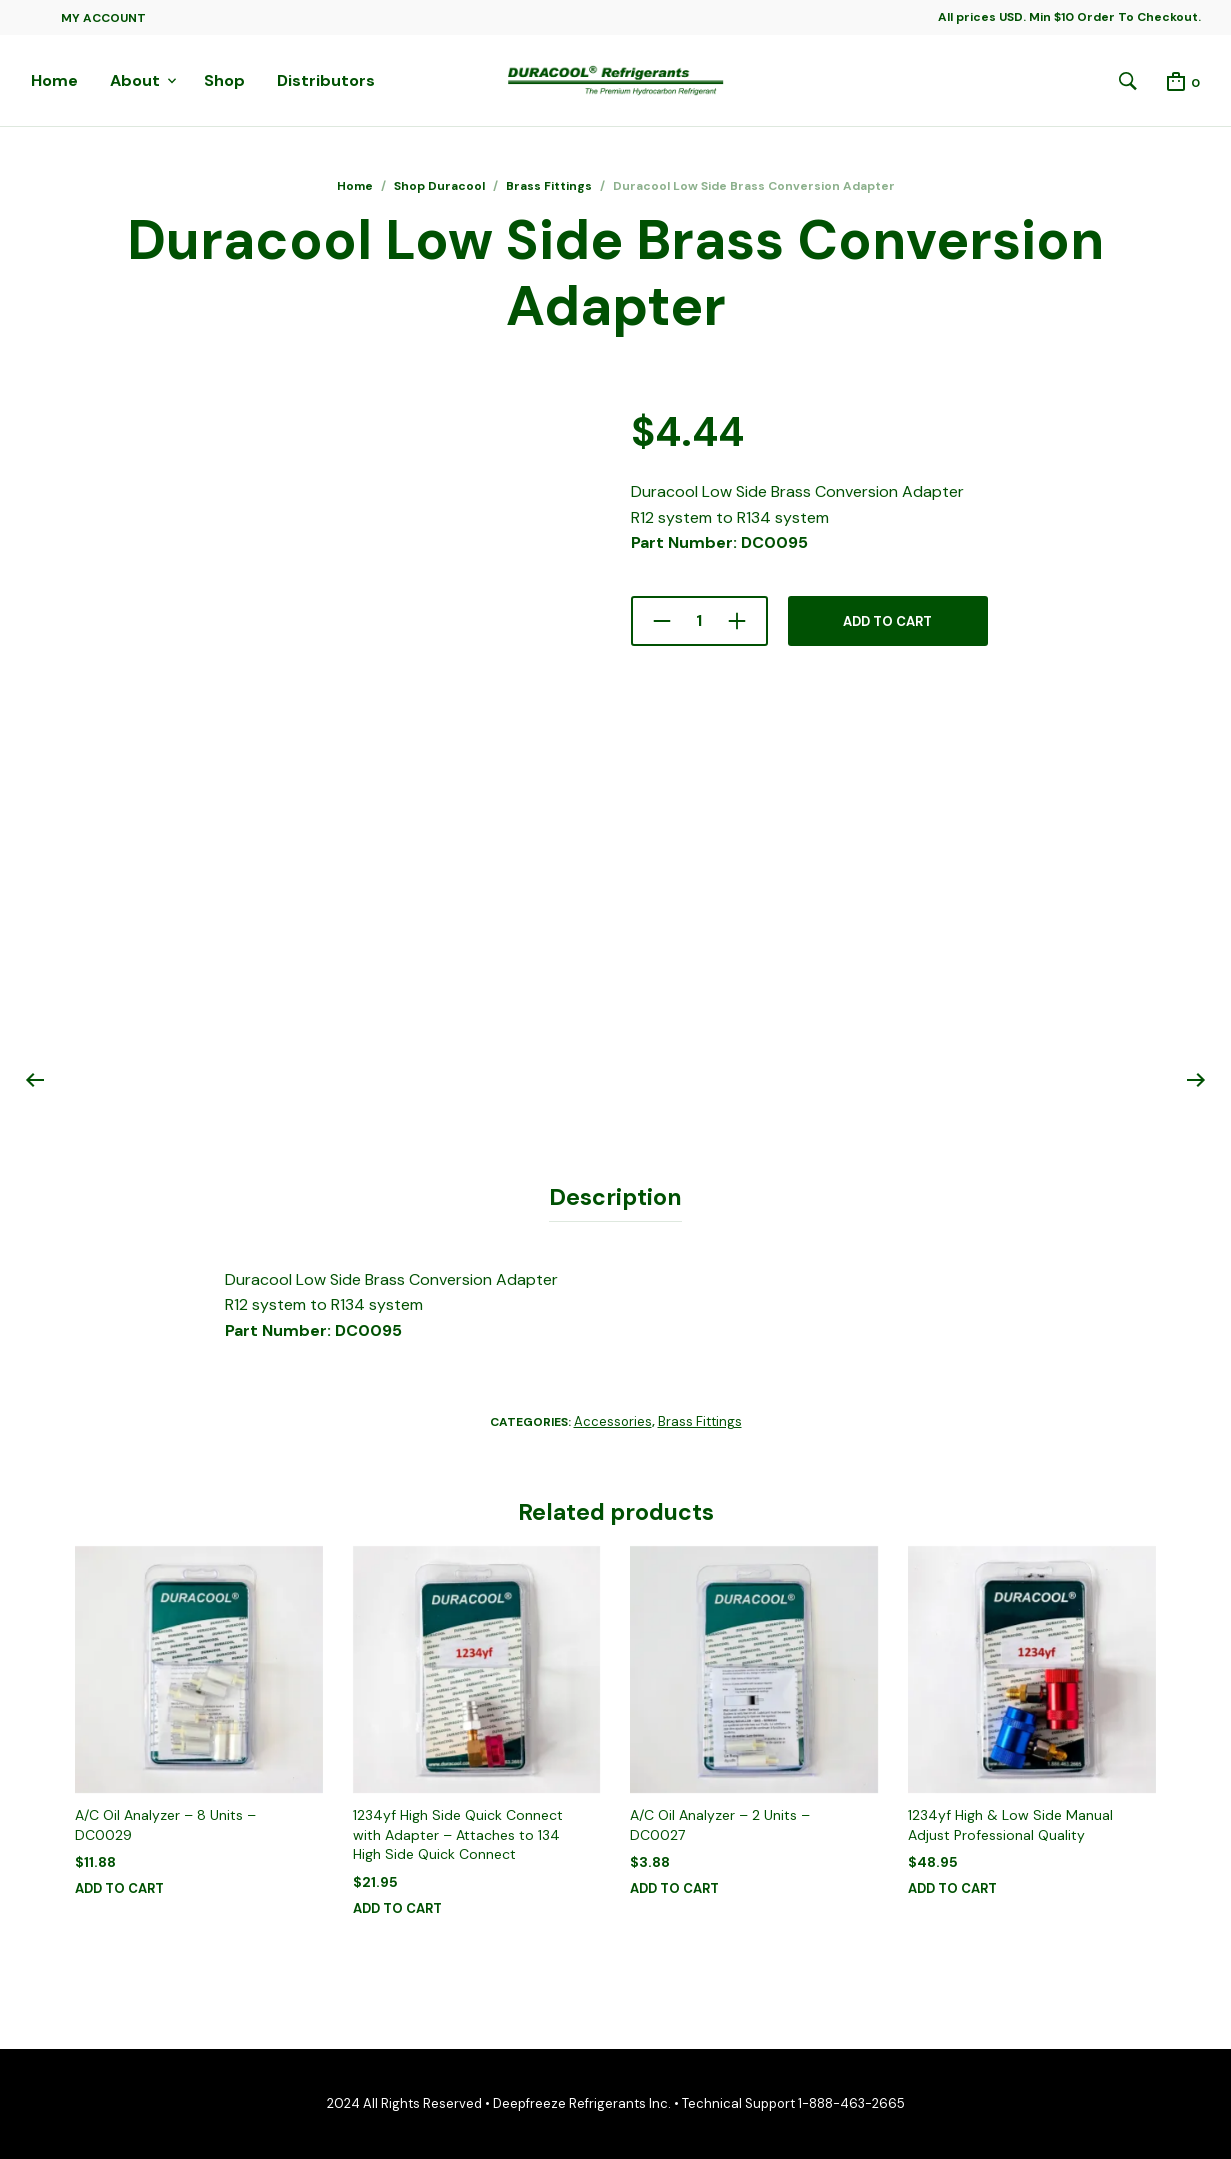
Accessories (613, 1421)
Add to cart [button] (119, 1888)
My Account (103, 18)
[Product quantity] (699, 621)
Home (54, 80)
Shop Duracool (439, 186)
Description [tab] (615, 1197)
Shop (224, 80)
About (135, 80)
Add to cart (887, 621)
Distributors (326, 80)
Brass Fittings (549, 186)
